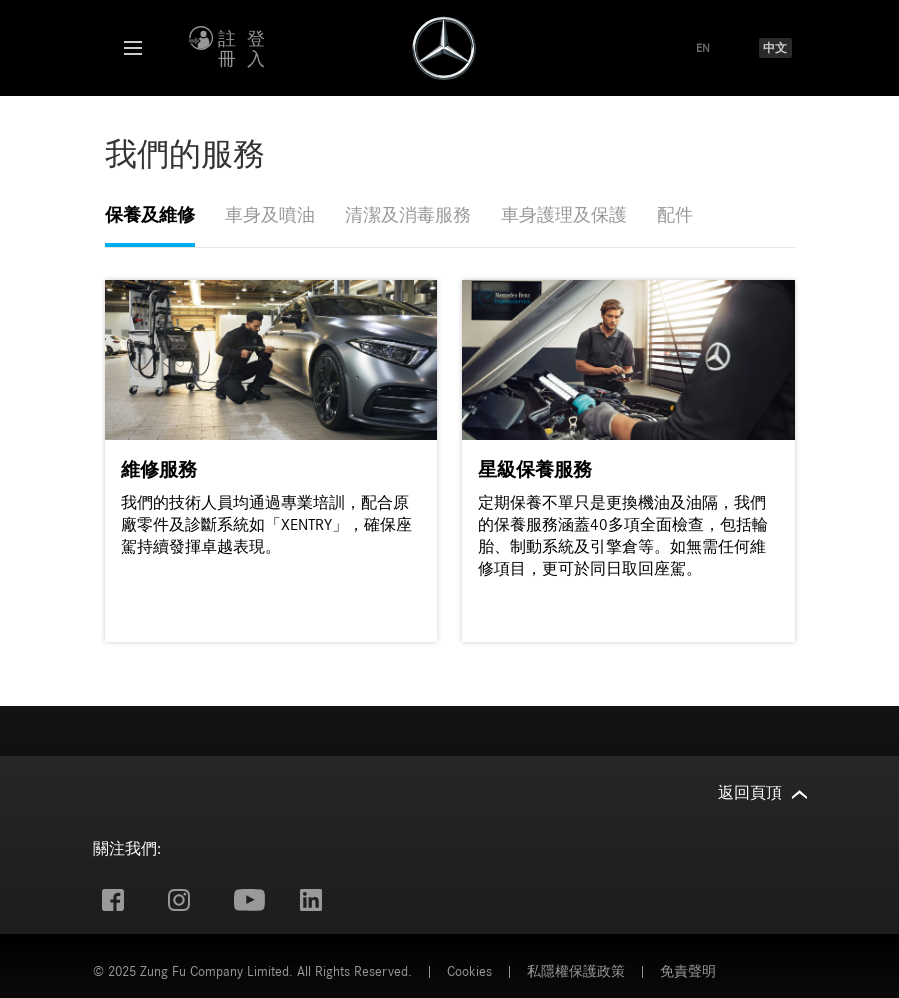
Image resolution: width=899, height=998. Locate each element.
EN (703, 48)
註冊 (227, 50)
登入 (256, 50)
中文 (775, 48)
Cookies (469, 972)
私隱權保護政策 (576, 972)
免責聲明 (688, 972)
